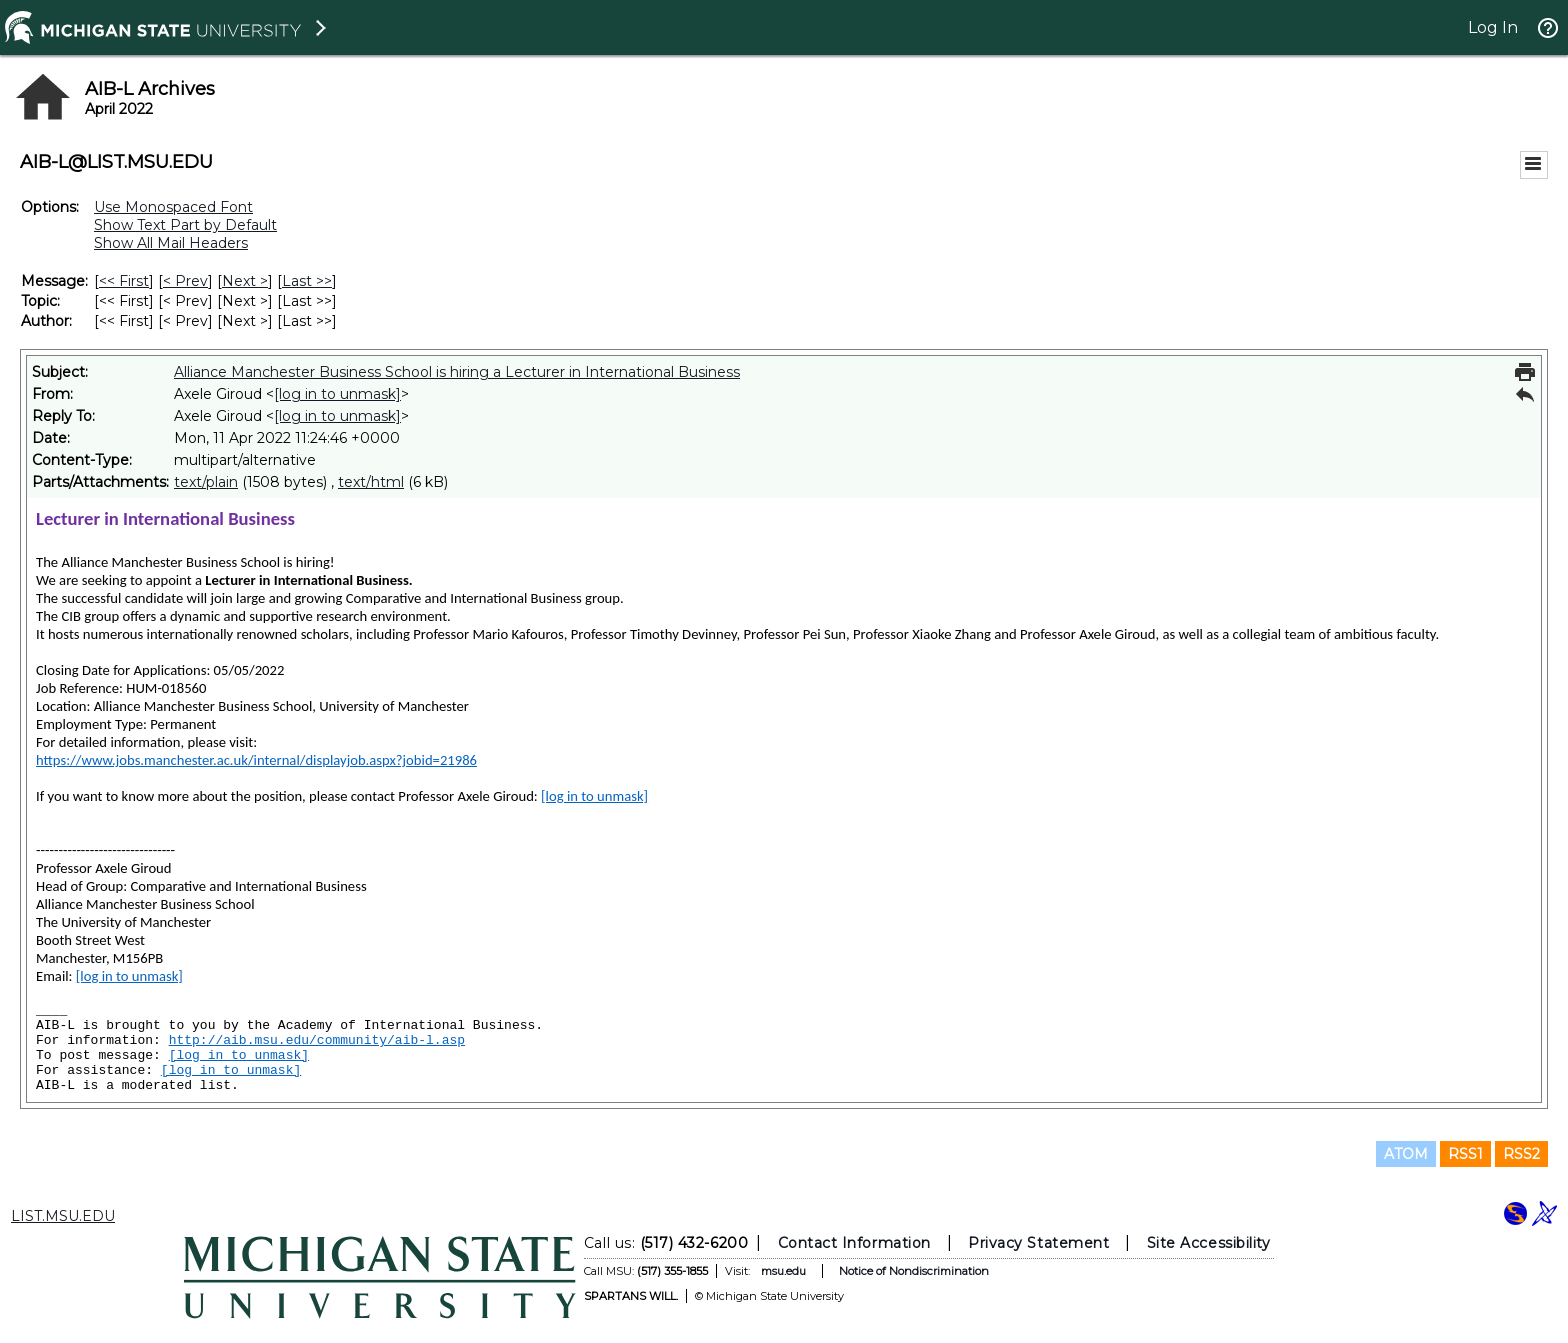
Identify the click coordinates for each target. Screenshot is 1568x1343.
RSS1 (1465, 1154)
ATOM (1406, 1154)
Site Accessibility (1209, 1243)
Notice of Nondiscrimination (914, 1271)
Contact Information (854, 1243)
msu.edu (783, 1271)
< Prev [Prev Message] (185, 281)
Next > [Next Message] (245, 281)
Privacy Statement (1038, 1243)
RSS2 (1521, 1154)
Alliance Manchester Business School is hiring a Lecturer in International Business (457, 372)
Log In (1493, 27)
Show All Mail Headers (171, 243)
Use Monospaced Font (173, 207)
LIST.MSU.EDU (63, 1216)
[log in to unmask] (337, 394)
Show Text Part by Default (185, 225)
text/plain (206, 482)
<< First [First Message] (124, 281)
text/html (371, 482)
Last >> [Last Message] (307, 281)
